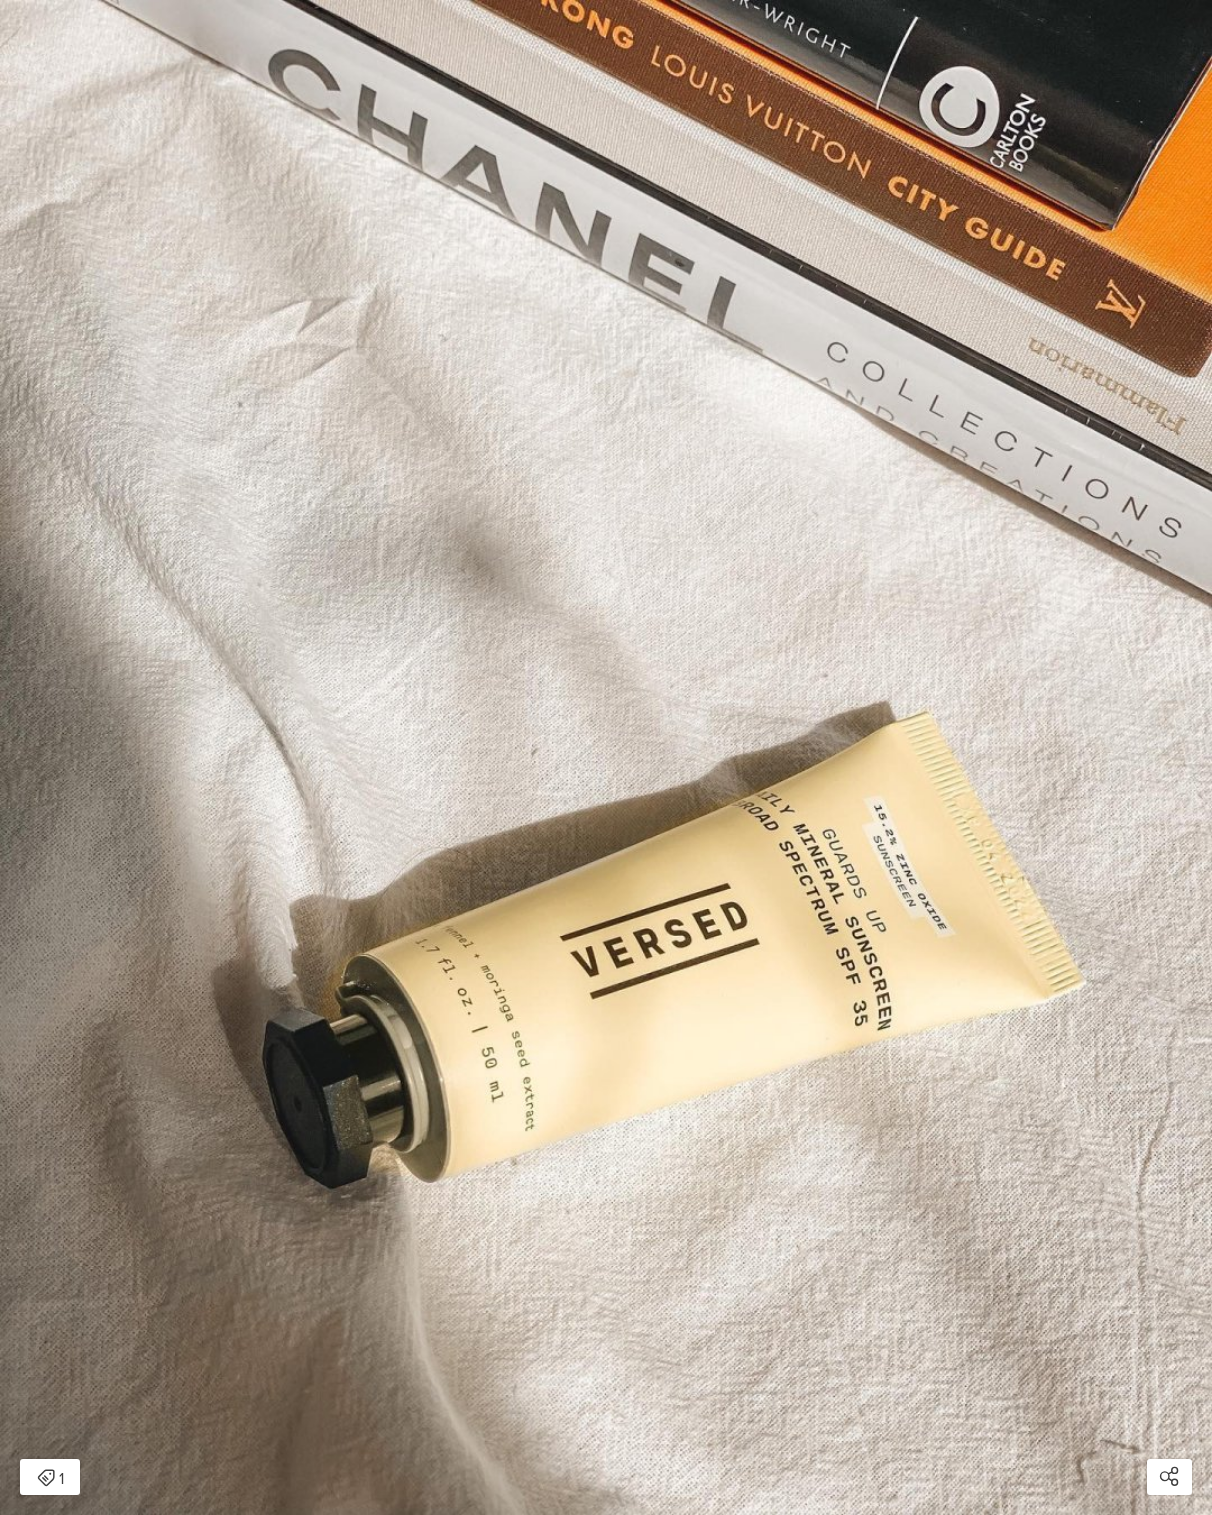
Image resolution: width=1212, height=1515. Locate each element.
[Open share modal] (1169, 1477)
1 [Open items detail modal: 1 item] (50, 1479)
